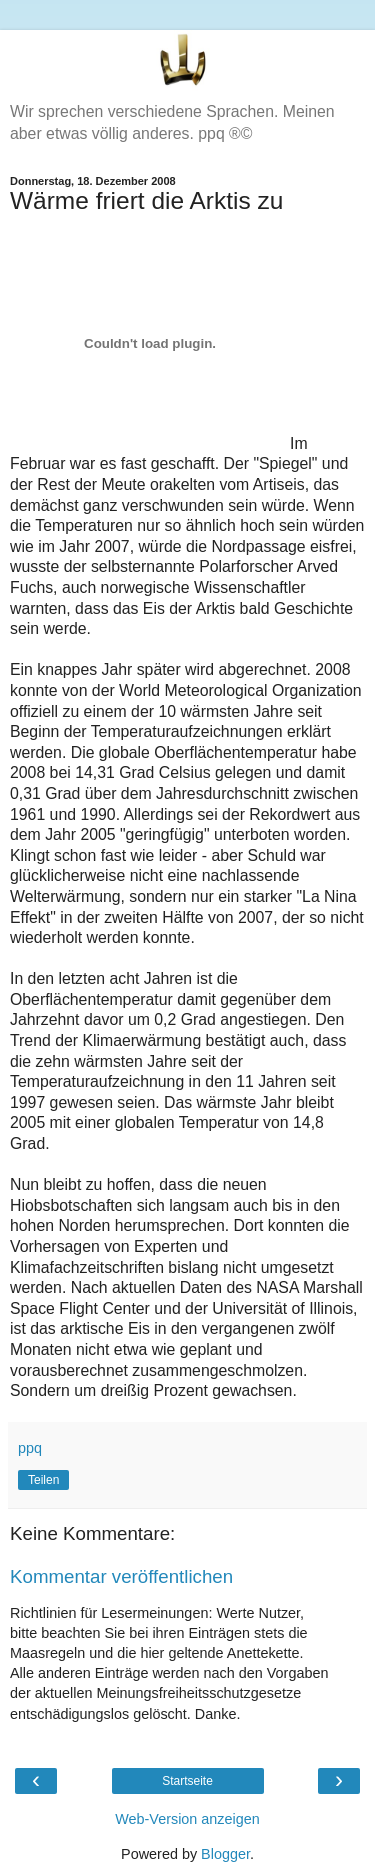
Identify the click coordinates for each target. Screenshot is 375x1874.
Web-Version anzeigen (187, 1819)
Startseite (187, 1781)
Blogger (225, 1854)
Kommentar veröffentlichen (121, 1576)
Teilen (43, 1480)
